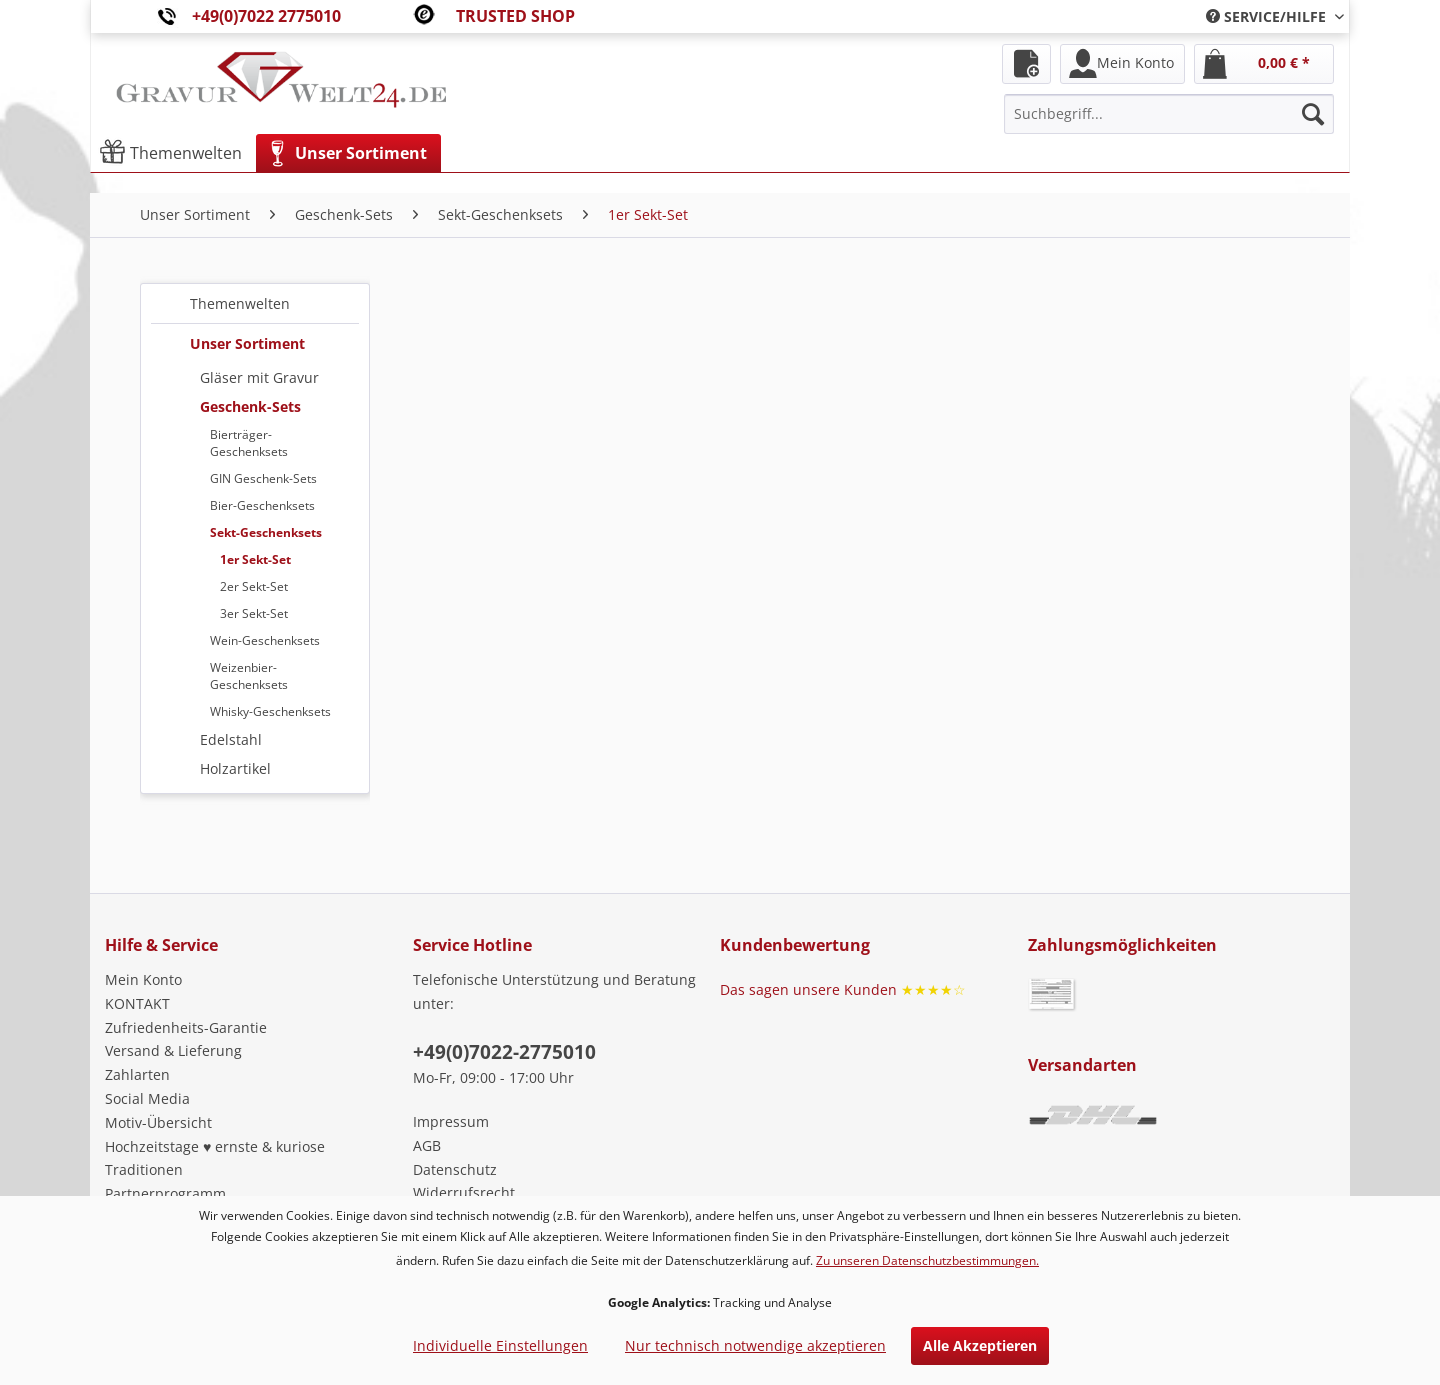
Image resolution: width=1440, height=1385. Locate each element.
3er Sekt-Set (254, 613)
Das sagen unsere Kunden (843, 989)
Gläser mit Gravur (259, 377)
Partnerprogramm (165, 1193)
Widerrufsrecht (464, 1192)
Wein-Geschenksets (265, 640)
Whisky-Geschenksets (270, 711)
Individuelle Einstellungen (500, 1345)
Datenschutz (455, 1169)
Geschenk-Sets (250, 406)
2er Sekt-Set (254, 586)
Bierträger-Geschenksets (249, 443)
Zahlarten (137, 1074)
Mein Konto (143, 979)
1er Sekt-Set (255, 559)
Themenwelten (240, 303)
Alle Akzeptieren (980, 1345)
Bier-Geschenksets (262, 505)
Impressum (451, 1121)
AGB (427, 1145)
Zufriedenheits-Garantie (186, 1027)
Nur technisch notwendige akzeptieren (755, 1345)
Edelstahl (231, 739)
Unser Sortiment (247, 343)
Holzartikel (235, 768)
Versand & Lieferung (173, 1050)
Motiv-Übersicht (158, 1122)
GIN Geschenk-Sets (263, 478)
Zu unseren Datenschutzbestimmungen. (927, 1260)
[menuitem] (1267, 16)
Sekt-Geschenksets (266, 532)
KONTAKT (137, 1003)
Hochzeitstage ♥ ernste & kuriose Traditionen (215, 1158)
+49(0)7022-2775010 (504, 1052)
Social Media (147, 1098)
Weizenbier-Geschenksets (249, 676)
